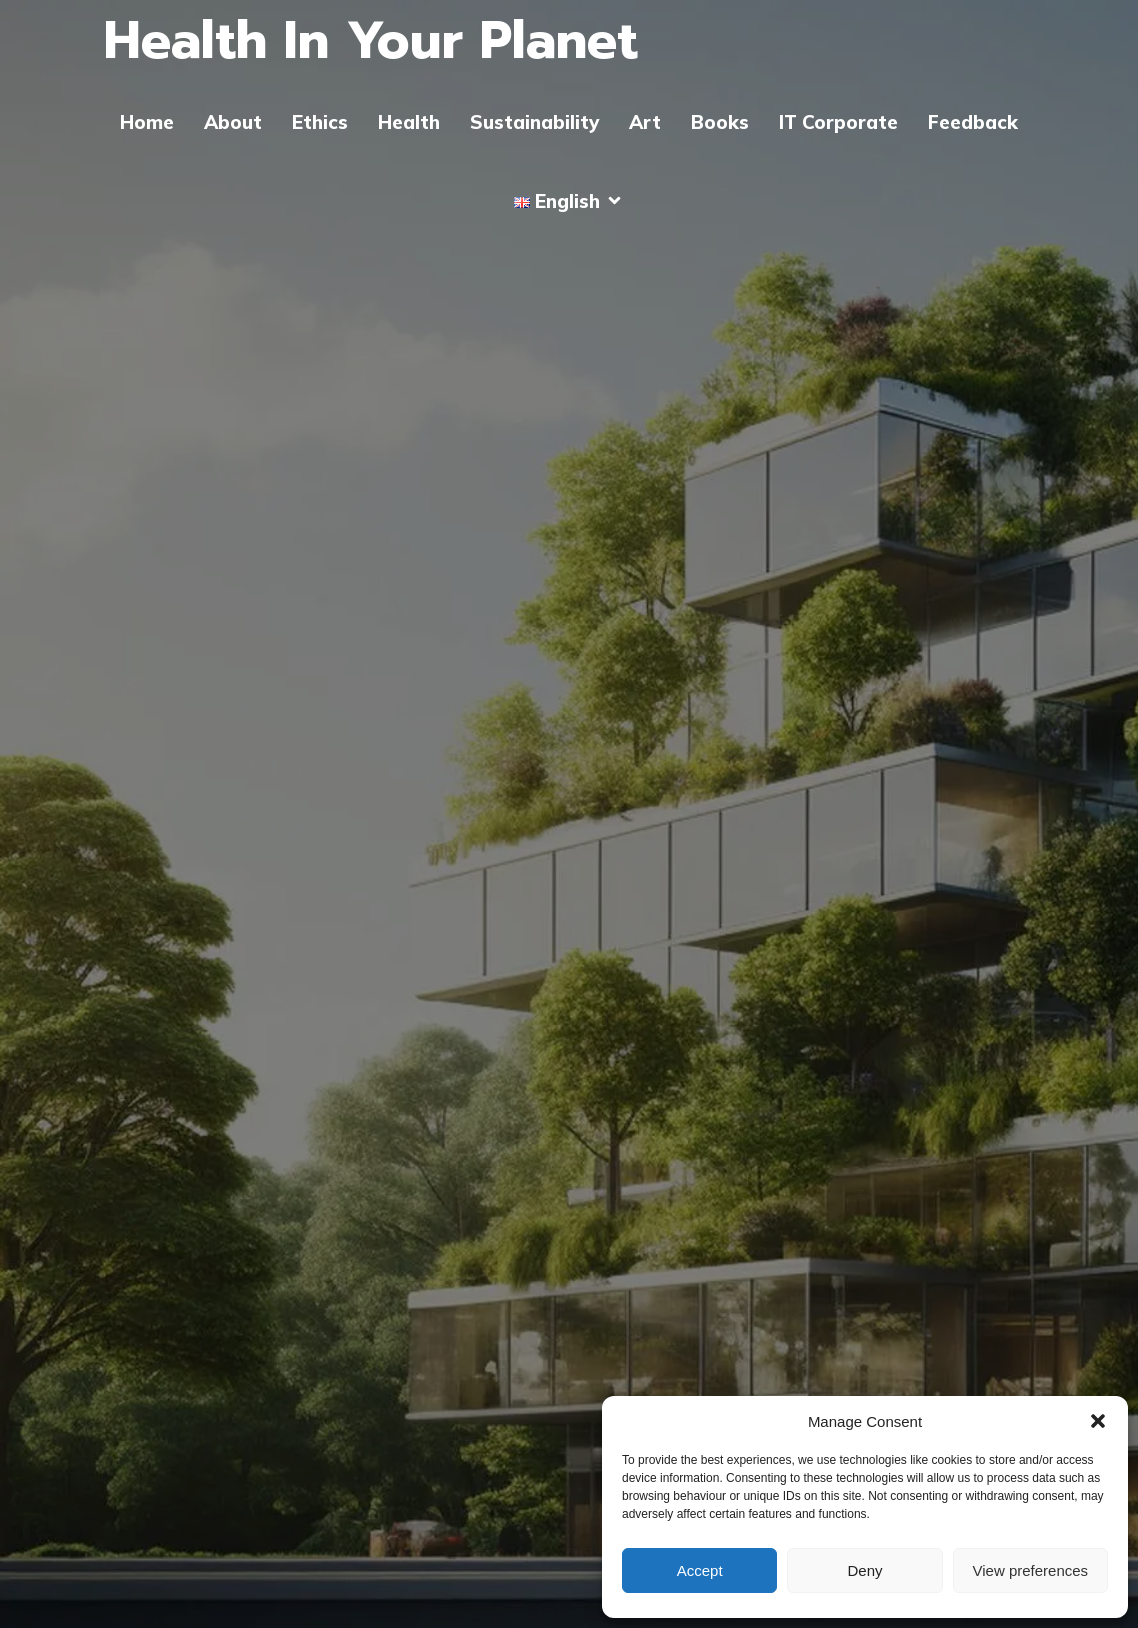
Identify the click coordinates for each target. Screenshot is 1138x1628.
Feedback (973, 122)
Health (409, 122)
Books (720, 122)
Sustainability (534, 122)
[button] (1098, 1421)
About (233, 122)
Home (147, 122)
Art (645, 122)
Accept (700, 1570)
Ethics (320, 122)
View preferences (1031, 1570)
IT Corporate (838, 122)
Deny (864, 1570)
